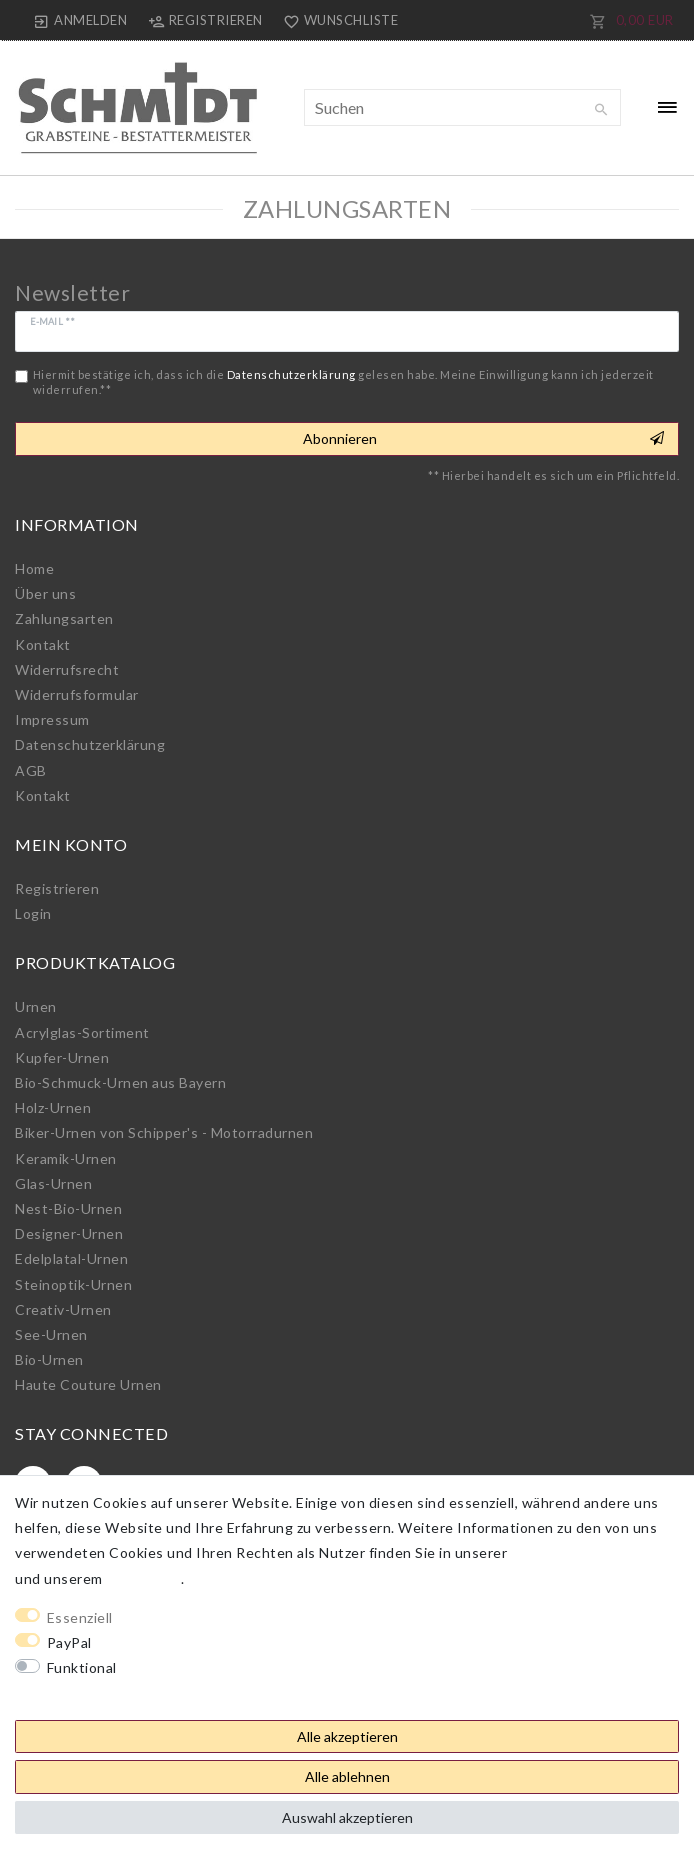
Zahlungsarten (64, 618)
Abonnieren (483, 439)
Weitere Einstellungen (91, 1692)
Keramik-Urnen (66, 1158)
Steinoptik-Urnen (73, 1284)
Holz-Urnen (53, 1107)
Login (33, 913)
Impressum (52, 719)
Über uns (45, 593)
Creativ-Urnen (63, 1309)
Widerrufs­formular (77, 694)
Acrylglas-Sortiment (82, 1032)
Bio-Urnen (49, 1359)
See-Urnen (51, 1334)
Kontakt (43, 644)
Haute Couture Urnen (88, 1384)
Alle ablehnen (347, 1776)
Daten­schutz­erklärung (90, 744)
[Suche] (601, 110)
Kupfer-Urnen (62, 1057)
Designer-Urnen (69, 1233)
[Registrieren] (205, 20)
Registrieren (57, 888)
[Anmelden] (80, 20)
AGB (31, 770)
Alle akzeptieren (347, 1736)
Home (34, 568)
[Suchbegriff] (462, 107)
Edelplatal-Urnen (71, 1258)
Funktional (82, 1667)
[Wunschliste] (337, 20)
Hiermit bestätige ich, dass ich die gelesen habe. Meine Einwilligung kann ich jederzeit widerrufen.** (343, 382)
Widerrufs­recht (67, 669)
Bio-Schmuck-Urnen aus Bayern (120, 1082)
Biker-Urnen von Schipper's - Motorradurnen (164, 1132)
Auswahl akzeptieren (347, 1817)
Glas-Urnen (53, 1183)
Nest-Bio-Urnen (68, 1208)
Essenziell (80, 1617)
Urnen (36, 1006)
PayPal (69, 1642)
